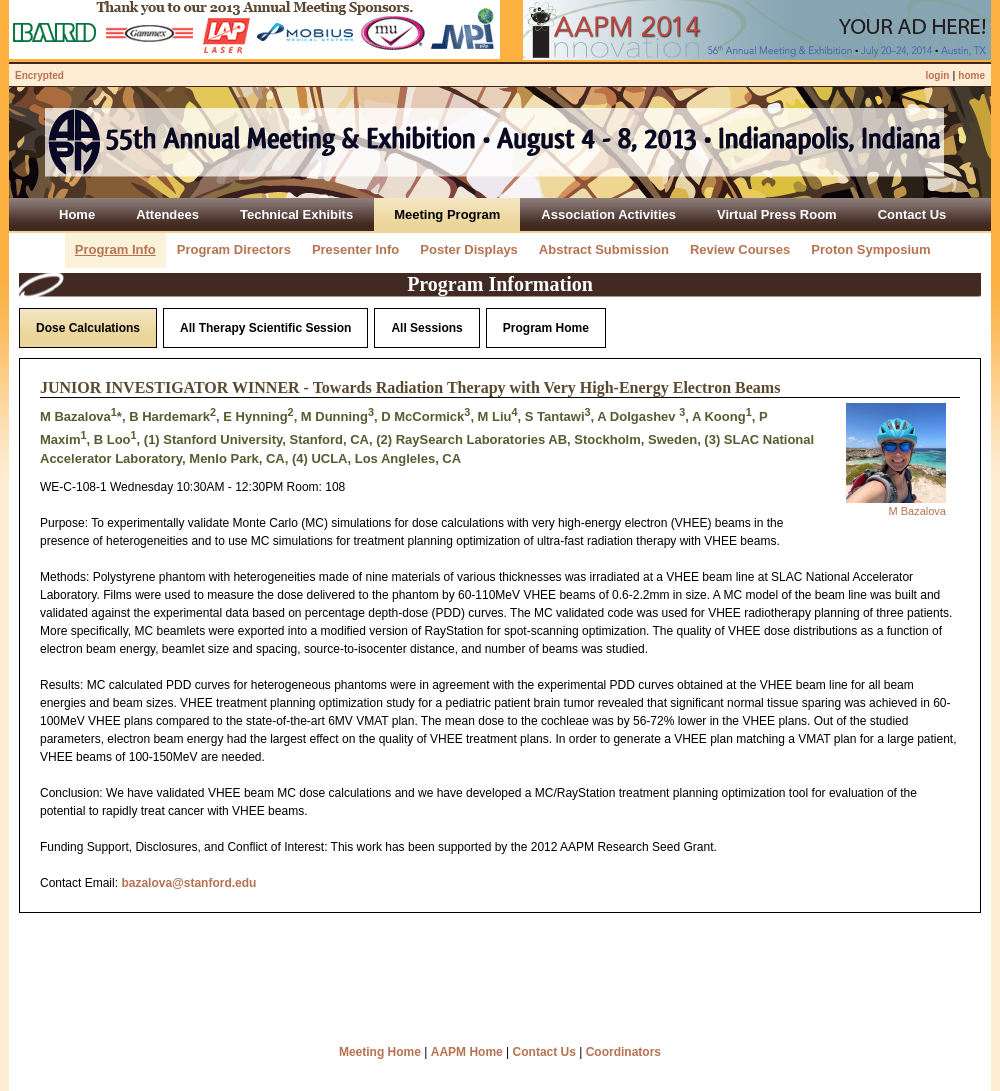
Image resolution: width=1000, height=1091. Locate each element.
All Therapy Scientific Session (265, 328)
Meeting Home (380, 1052)
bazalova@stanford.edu (188, 883)
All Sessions (426, 328)
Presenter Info (355, 249)
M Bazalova (917, 511)
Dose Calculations (88, 328)
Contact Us (544, 1052)
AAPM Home (467, 1052)
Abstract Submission (604, 249)
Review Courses (740, 249)
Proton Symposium (870, 249)
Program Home (546, 328)
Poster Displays (469, 249)
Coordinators (623, 1052)
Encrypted (39, 75)
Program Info (115, 249)
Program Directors (234, 249)
